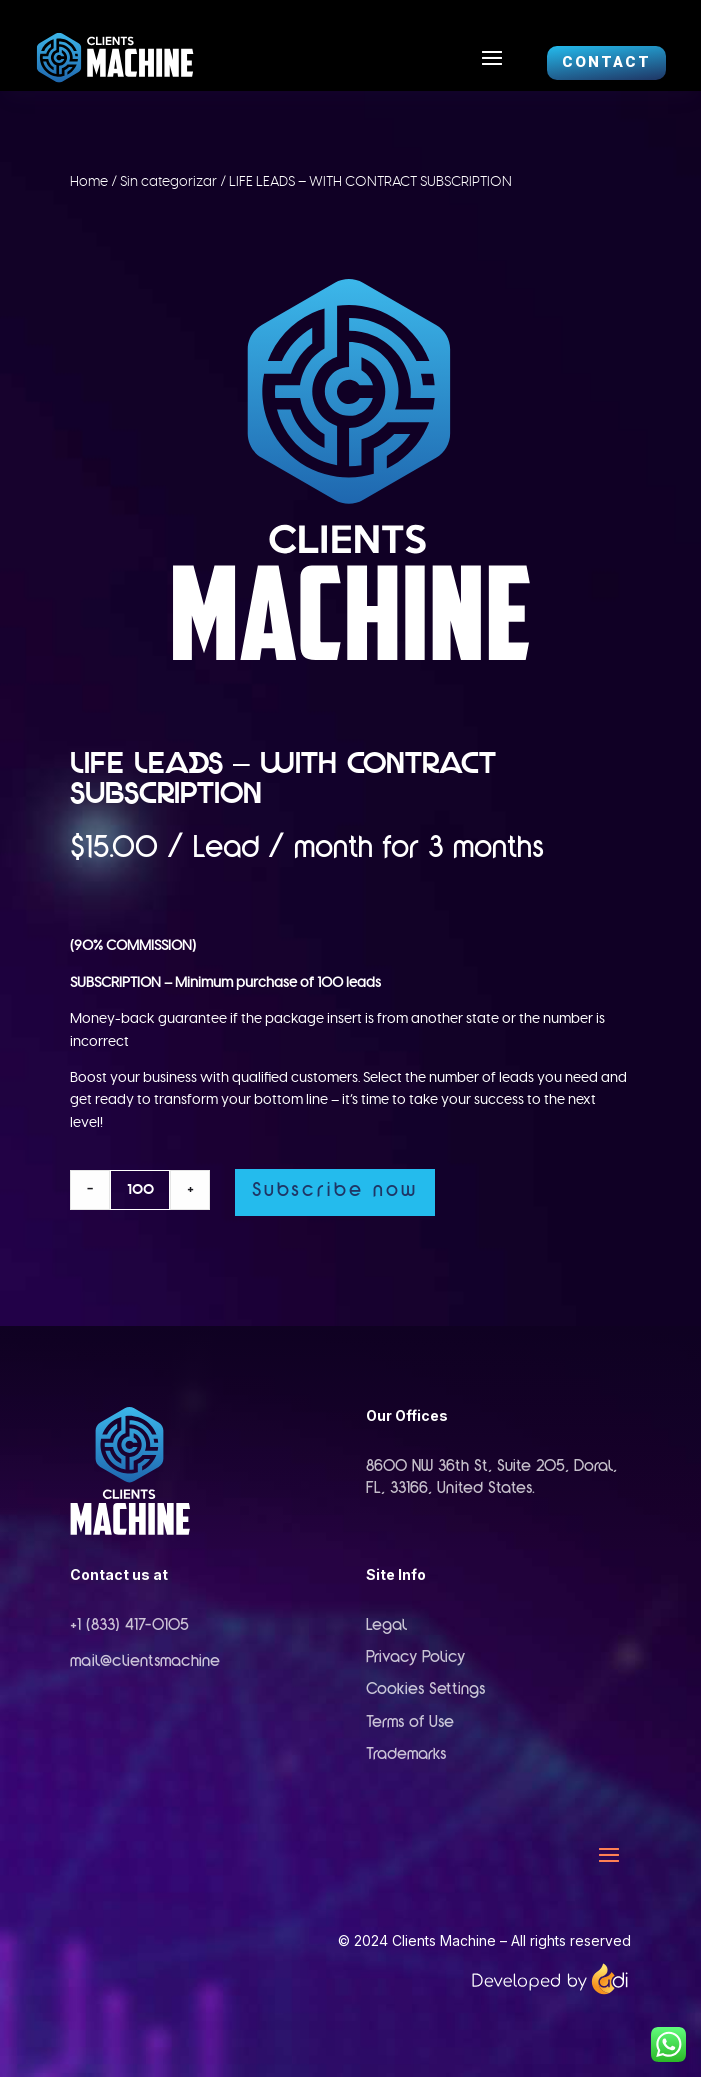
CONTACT (606, 62)
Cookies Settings (425, 1690)
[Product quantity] (140, 1190)
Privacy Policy (415, 1658)
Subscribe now (335, 1191)
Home (89, 182)
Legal (386, 1626)
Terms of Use (410, 1723)
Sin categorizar (168, 182)
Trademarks (406, 1755)
